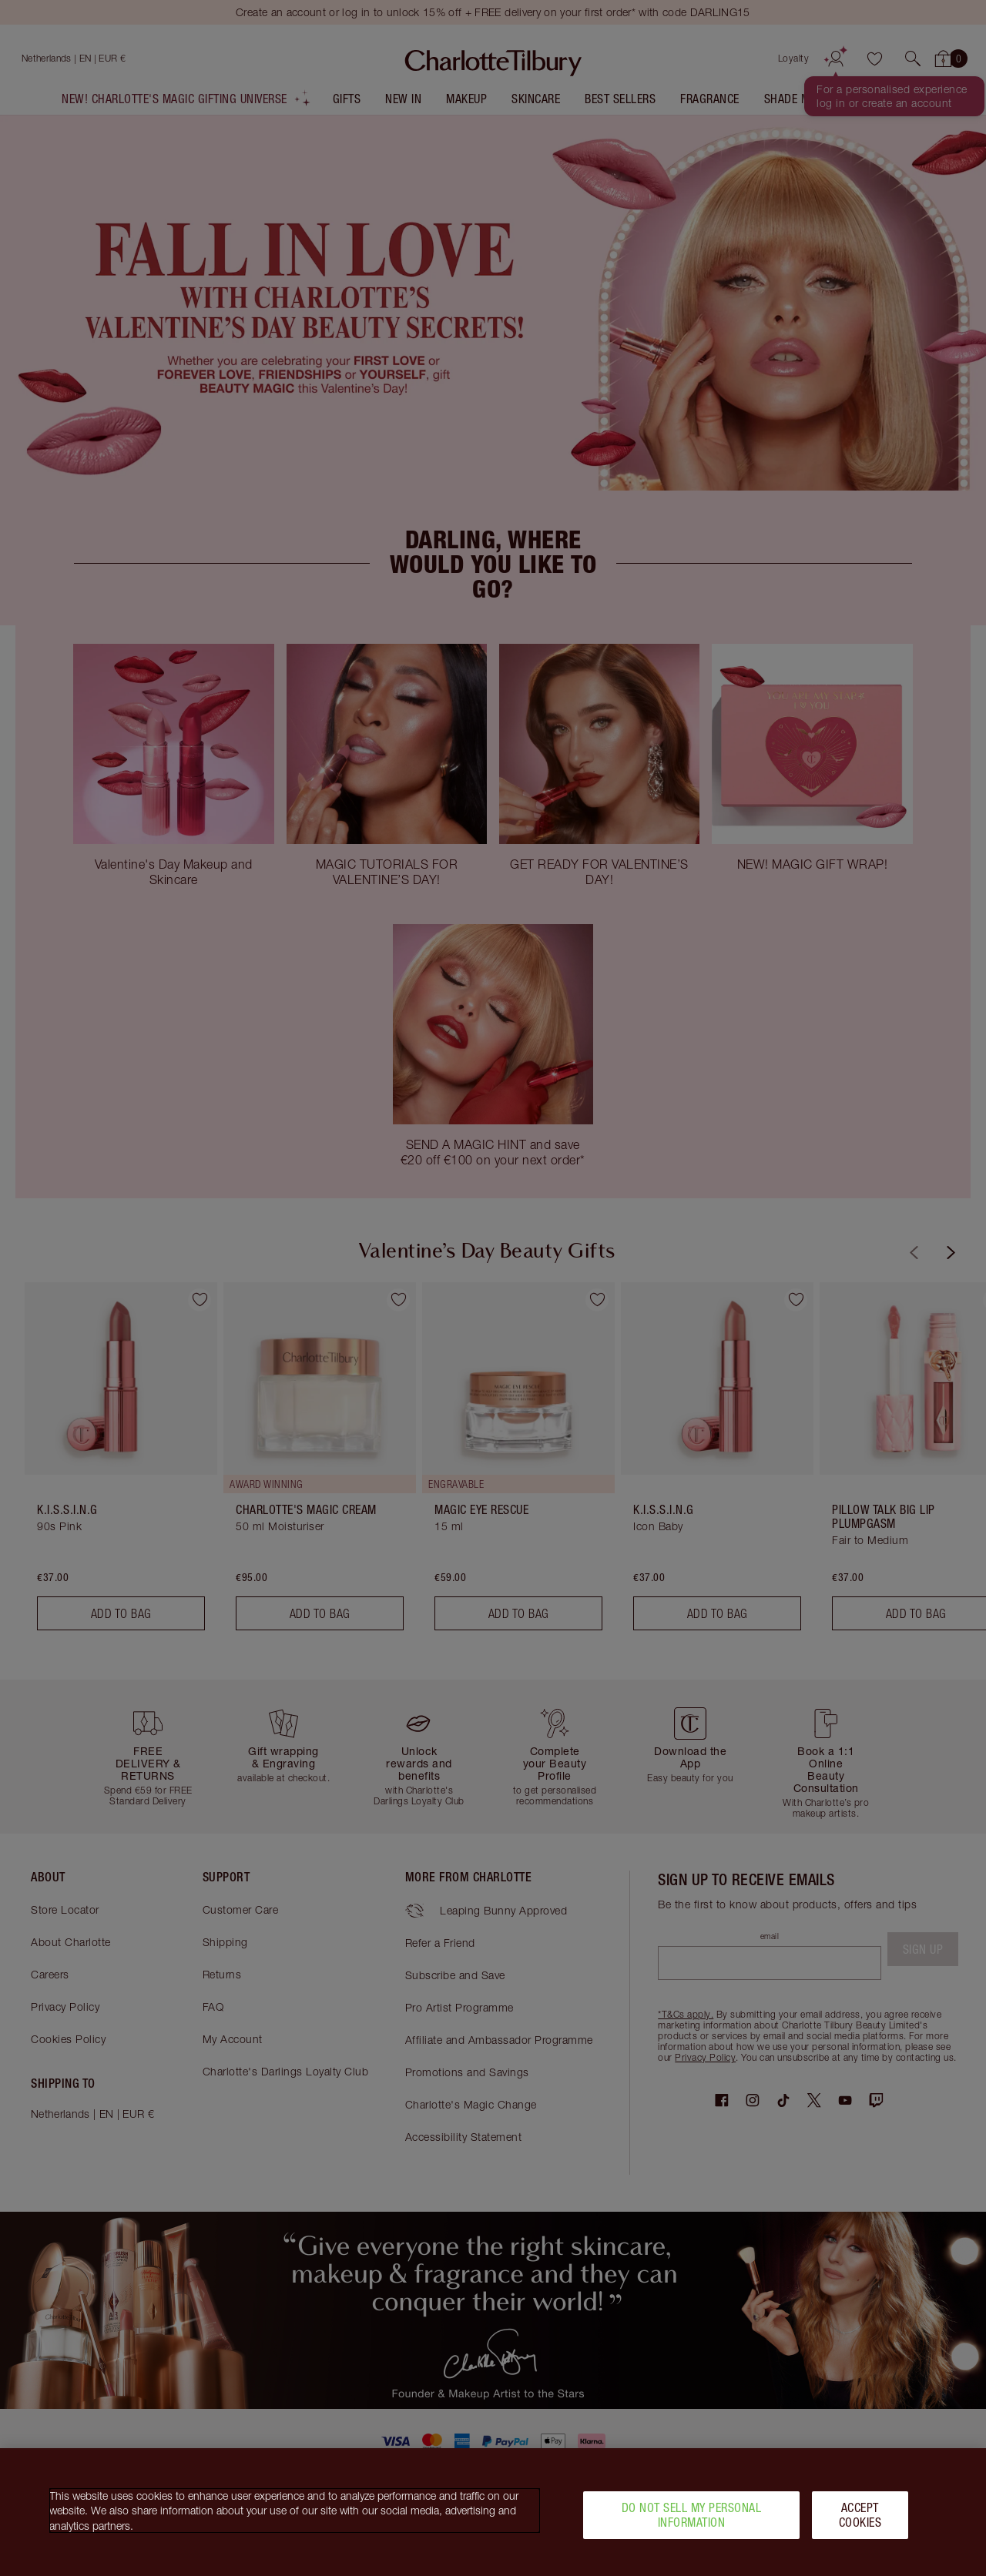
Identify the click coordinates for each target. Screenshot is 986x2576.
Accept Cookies (860, 2515)
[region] (493, 2512)
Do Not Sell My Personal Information (692, 2515)
